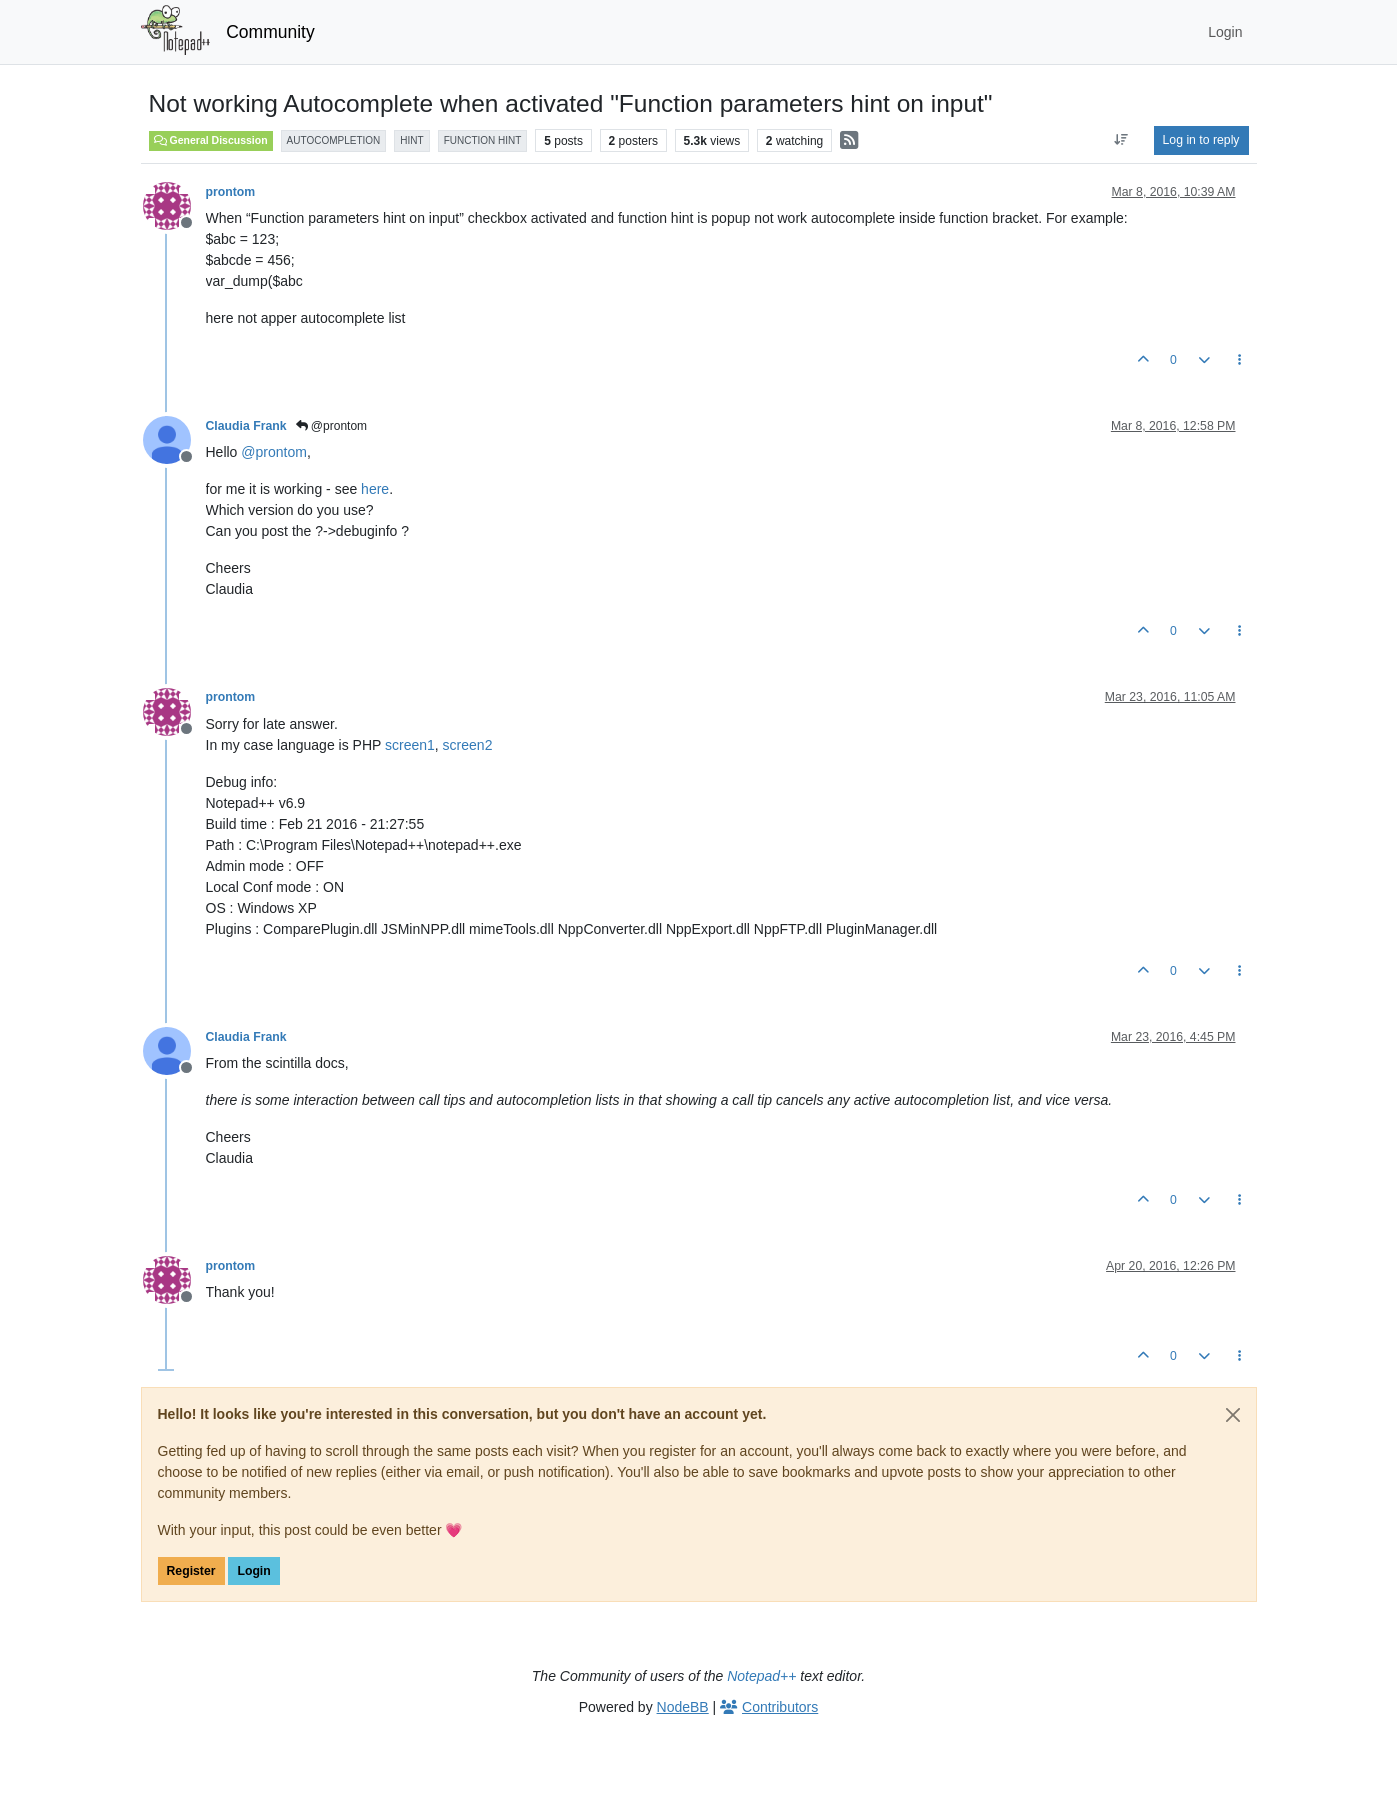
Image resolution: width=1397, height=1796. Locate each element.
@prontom (332, 426)
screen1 (410, 745)
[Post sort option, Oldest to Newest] (1120, 140)
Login (253, 1571)
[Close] (1233, 1415)
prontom (231, 192)
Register (191, 1571)
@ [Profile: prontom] (274, 452)
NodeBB (683, 1707)
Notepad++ (761, 1676)
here (375, 489)
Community (270, 32)
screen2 (468, 745)
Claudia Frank (246, 426)
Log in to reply (1201, 140)
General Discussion (211, 140)
